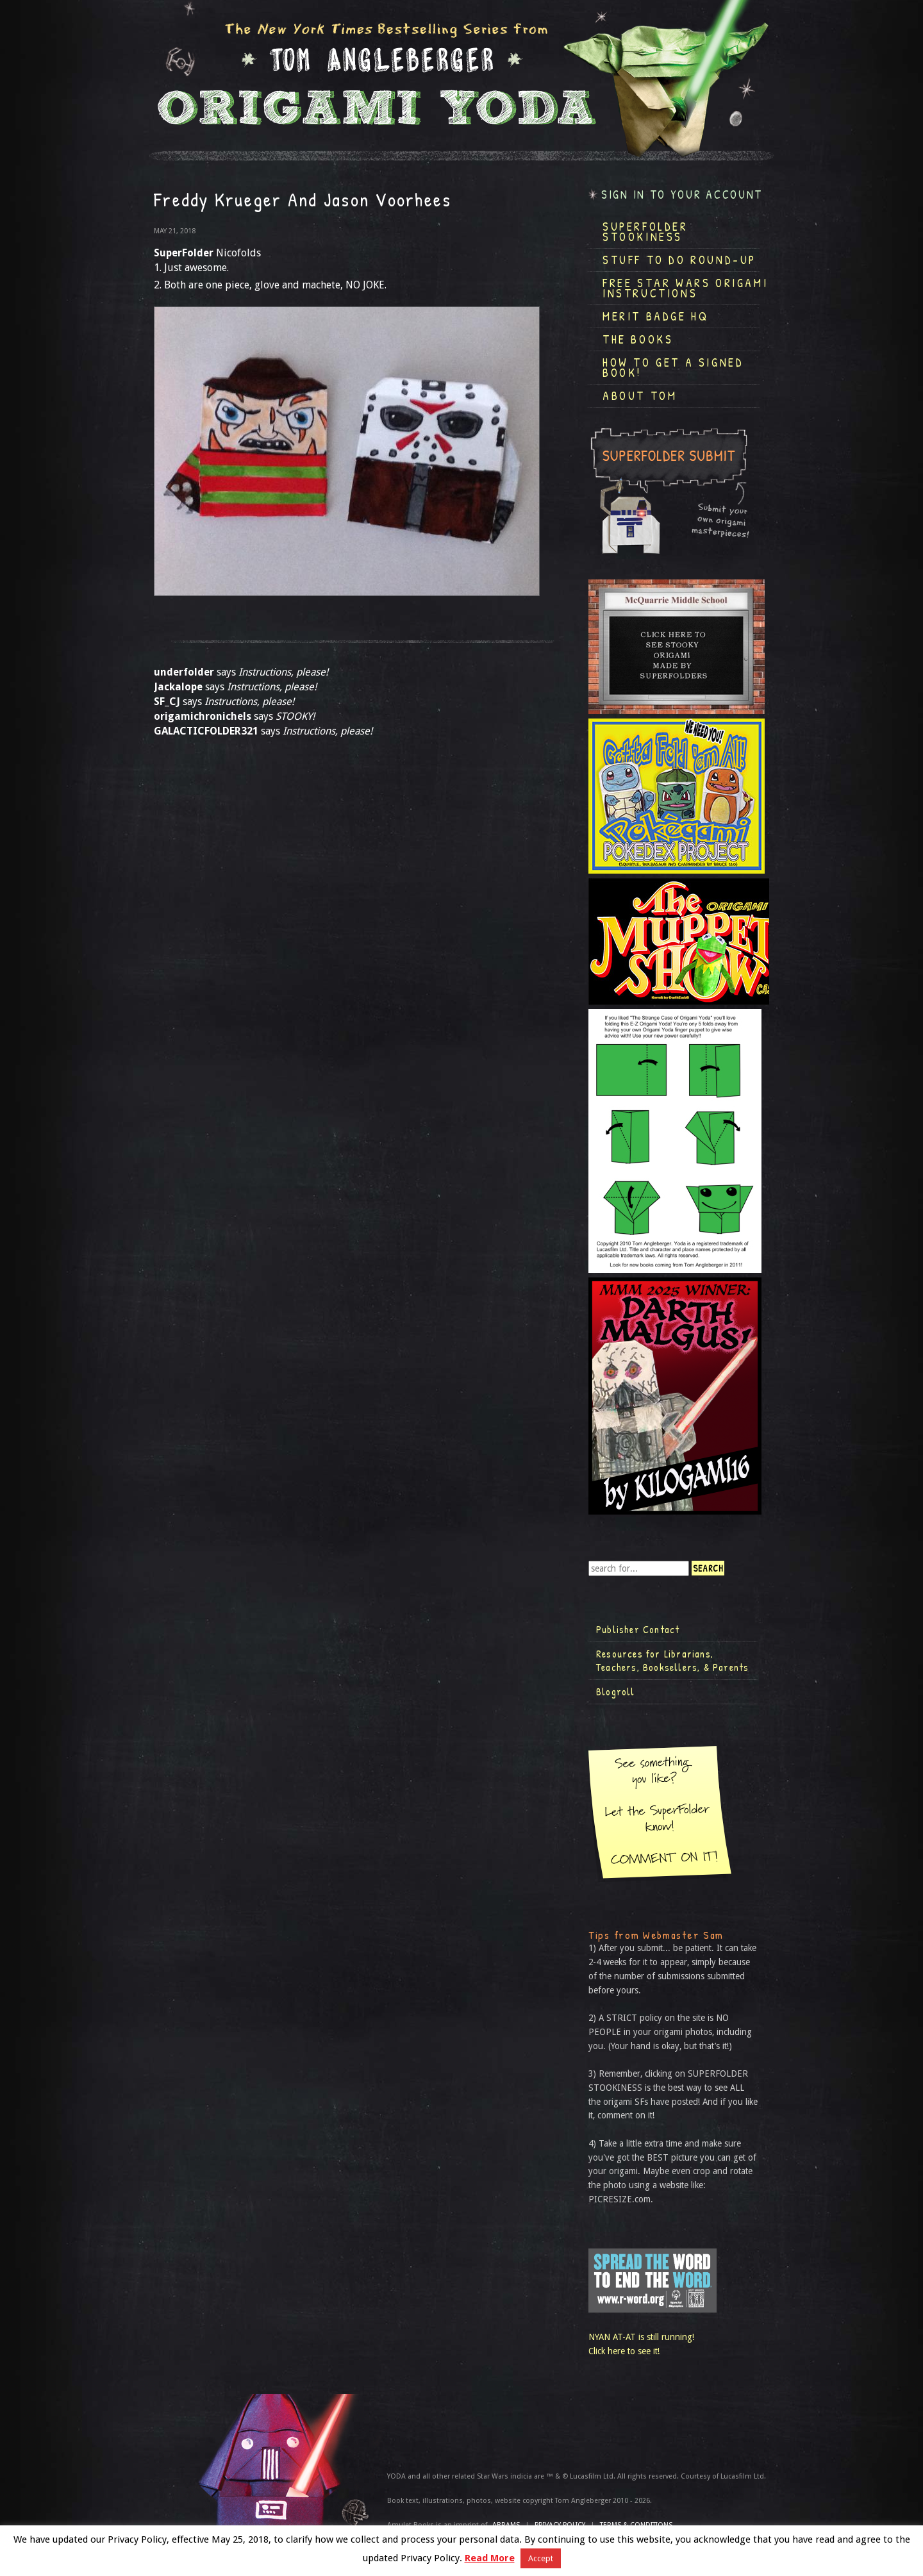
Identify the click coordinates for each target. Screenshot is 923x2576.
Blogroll (615, 1691)
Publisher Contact (637, 1629)
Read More (490, 2558)
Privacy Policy (560, 2525)
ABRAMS (506, 2525)
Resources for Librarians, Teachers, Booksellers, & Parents (672, 1661)
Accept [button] (540, 2558)
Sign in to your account (682, 195)
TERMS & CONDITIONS (636, 2525)
